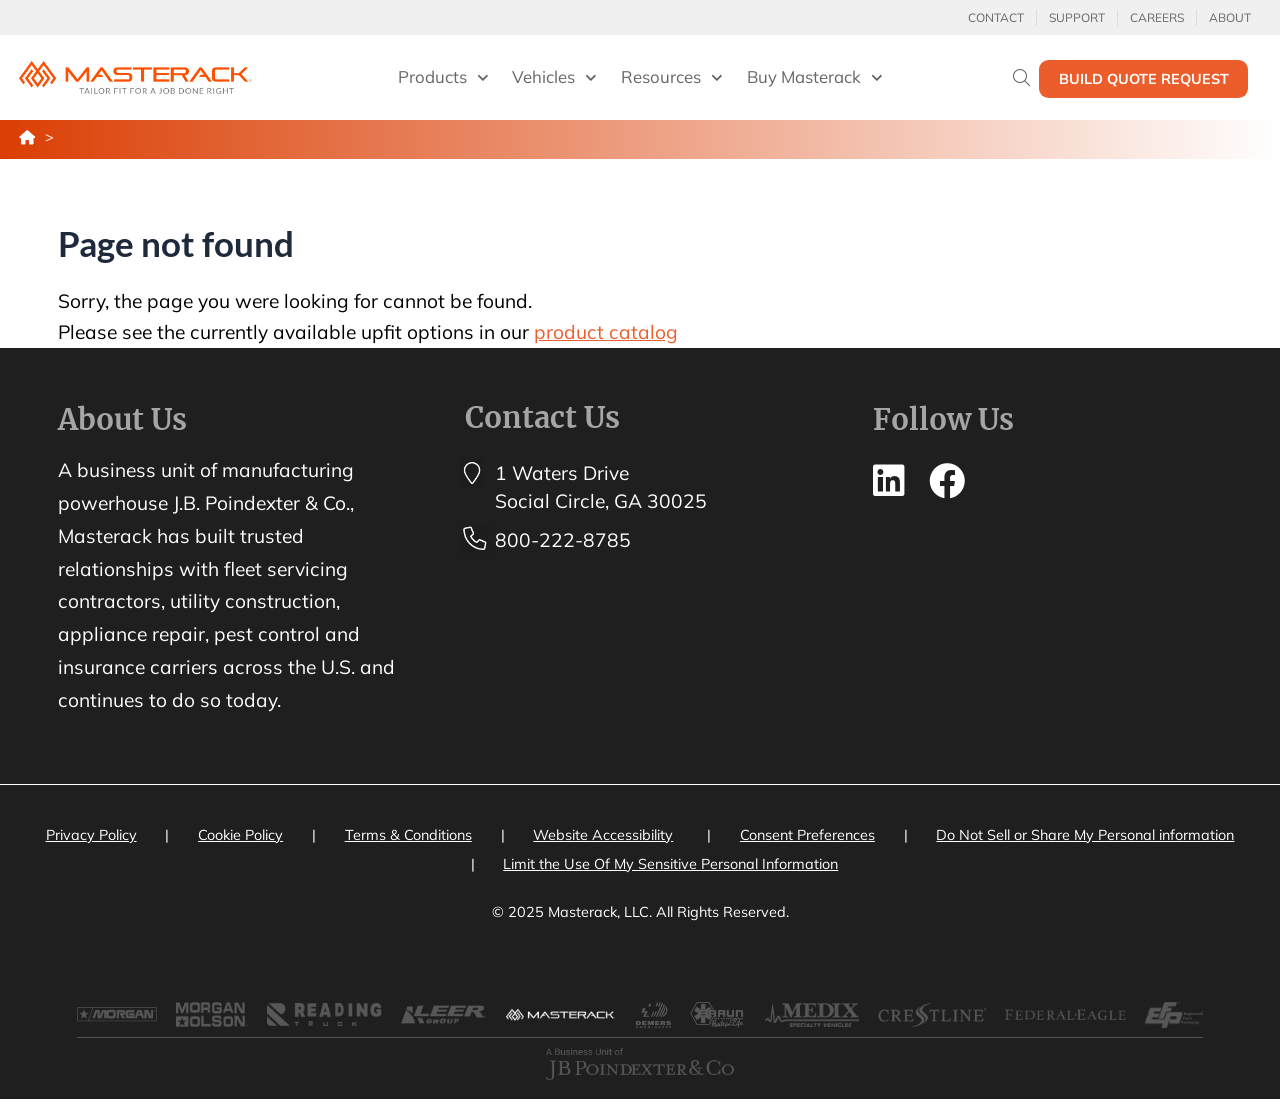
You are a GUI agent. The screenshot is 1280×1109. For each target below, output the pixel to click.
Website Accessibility (603, 835)
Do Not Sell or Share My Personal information (1085, 835)
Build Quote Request (1144, 79)
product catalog (606, 332)
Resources (672, 78)
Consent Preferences (807, 835)
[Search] (1021, 77)
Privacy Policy (91, 835)
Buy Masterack (815, 78)
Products (443, 78)
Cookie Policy (240, 835)
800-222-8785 (563, 540)
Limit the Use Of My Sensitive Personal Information (670, 864)
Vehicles (554, 78)
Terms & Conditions (408, 835)
